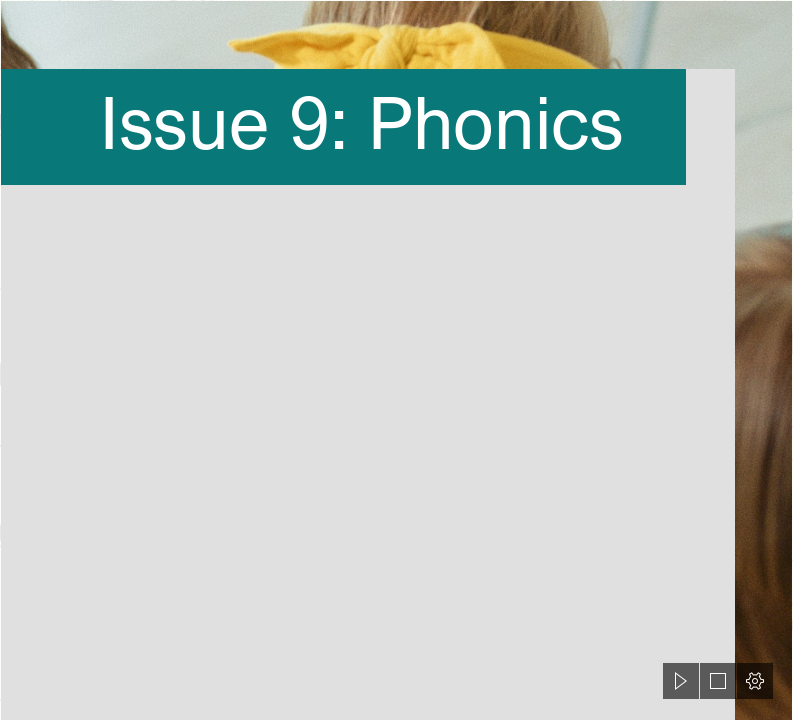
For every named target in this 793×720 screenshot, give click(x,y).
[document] (396, 360)
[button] (681, 681)
